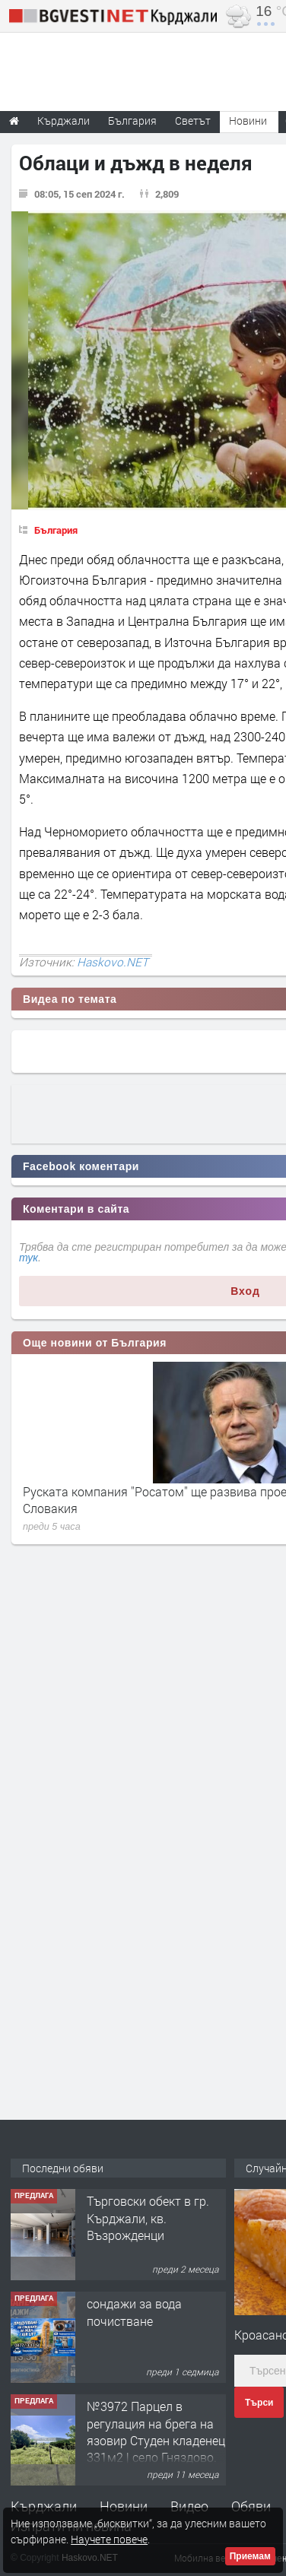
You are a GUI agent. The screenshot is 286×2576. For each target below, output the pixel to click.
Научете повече (109, 2539)
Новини (248, 120)
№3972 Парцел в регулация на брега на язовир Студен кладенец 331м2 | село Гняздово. (156, 2431)
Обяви (251, 2506)
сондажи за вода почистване (134, 2311)
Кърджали (44, 2506)
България (56, 530)
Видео (189, 2506)
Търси (259, 2402)
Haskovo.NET (112, 961)
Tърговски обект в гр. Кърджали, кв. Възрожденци (148, 2218)
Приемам (250, 2556)
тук (28, 1258)
